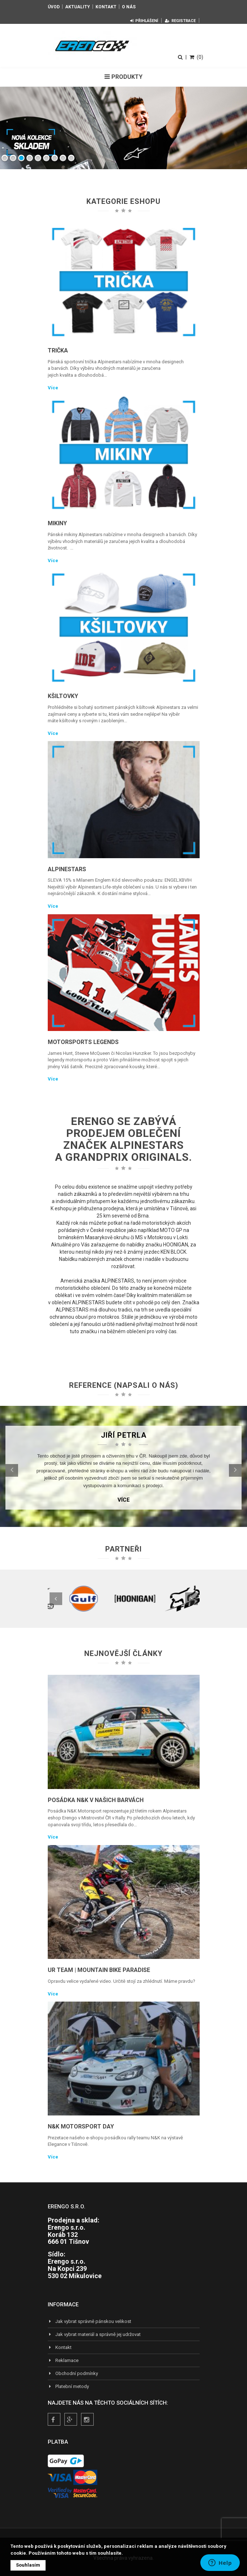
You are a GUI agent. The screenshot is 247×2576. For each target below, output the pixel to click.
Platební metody (68, 2386)
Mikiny (57, 523)
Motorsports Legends (83, 1042)
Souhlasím (28, 2565)
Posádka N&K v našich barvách (96, 1800)
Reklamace (63, 2360)
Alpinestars (67, 869)
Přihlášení (144, 20)
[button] (11, 1470)
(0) (196, 57)
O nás (129, 6)
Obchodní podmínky (73, 2373)
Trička (58, 350)
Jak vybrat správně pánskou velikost (89, 2321)
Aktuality (77, 6)
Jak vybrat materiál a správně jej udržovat (94, 2334)
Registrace (180, 20)
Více (53, 387)
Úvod (54, 6)
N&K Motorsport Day (81, 2126)
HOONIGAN (175, 1245)
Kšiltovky (63, 696)
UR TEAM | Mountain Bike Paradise (99, 1970)
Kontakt (105, 6)
